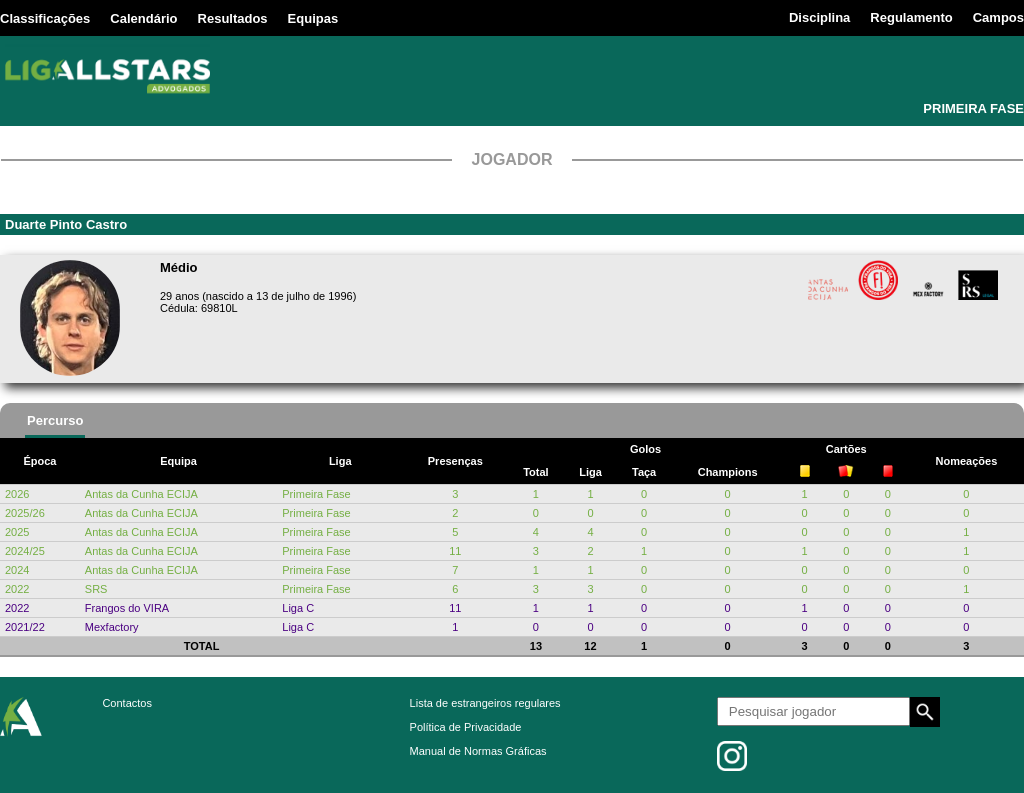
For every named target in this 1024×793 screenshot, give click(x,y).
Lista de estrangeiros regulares (485, 703)
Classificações (45, 18)
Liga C (298, 608)
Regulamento (911, 17)
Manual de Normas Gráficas (478, 751)
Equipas (313, 18)
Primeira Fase (316, 494)
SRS (96, 589)
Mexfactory (112, 627)
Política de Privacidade (466, 727)
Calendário (143, 18)
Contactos (127, 703)
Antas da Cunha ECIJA (141, 494)
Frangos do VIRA (127, 608)
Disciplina (819, 17)
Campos (998, 17)
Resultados (233, 18)
